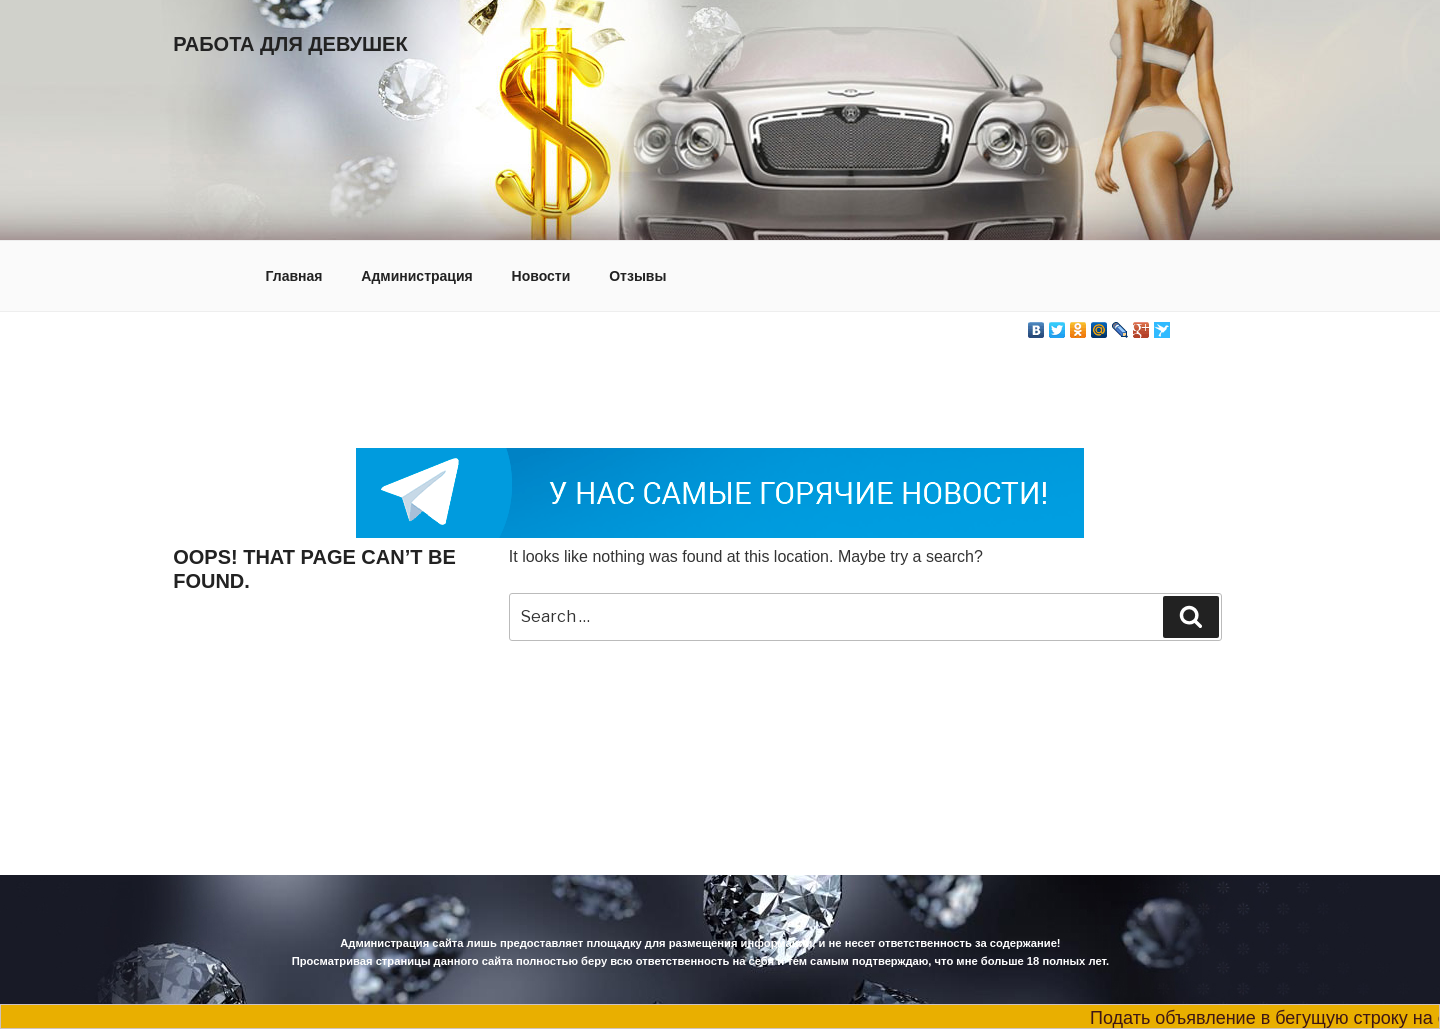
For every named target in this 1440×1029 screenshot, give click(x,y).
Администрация (416, 276)
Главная (294, 276)
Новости (541, 276)
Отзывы (637, 276)
